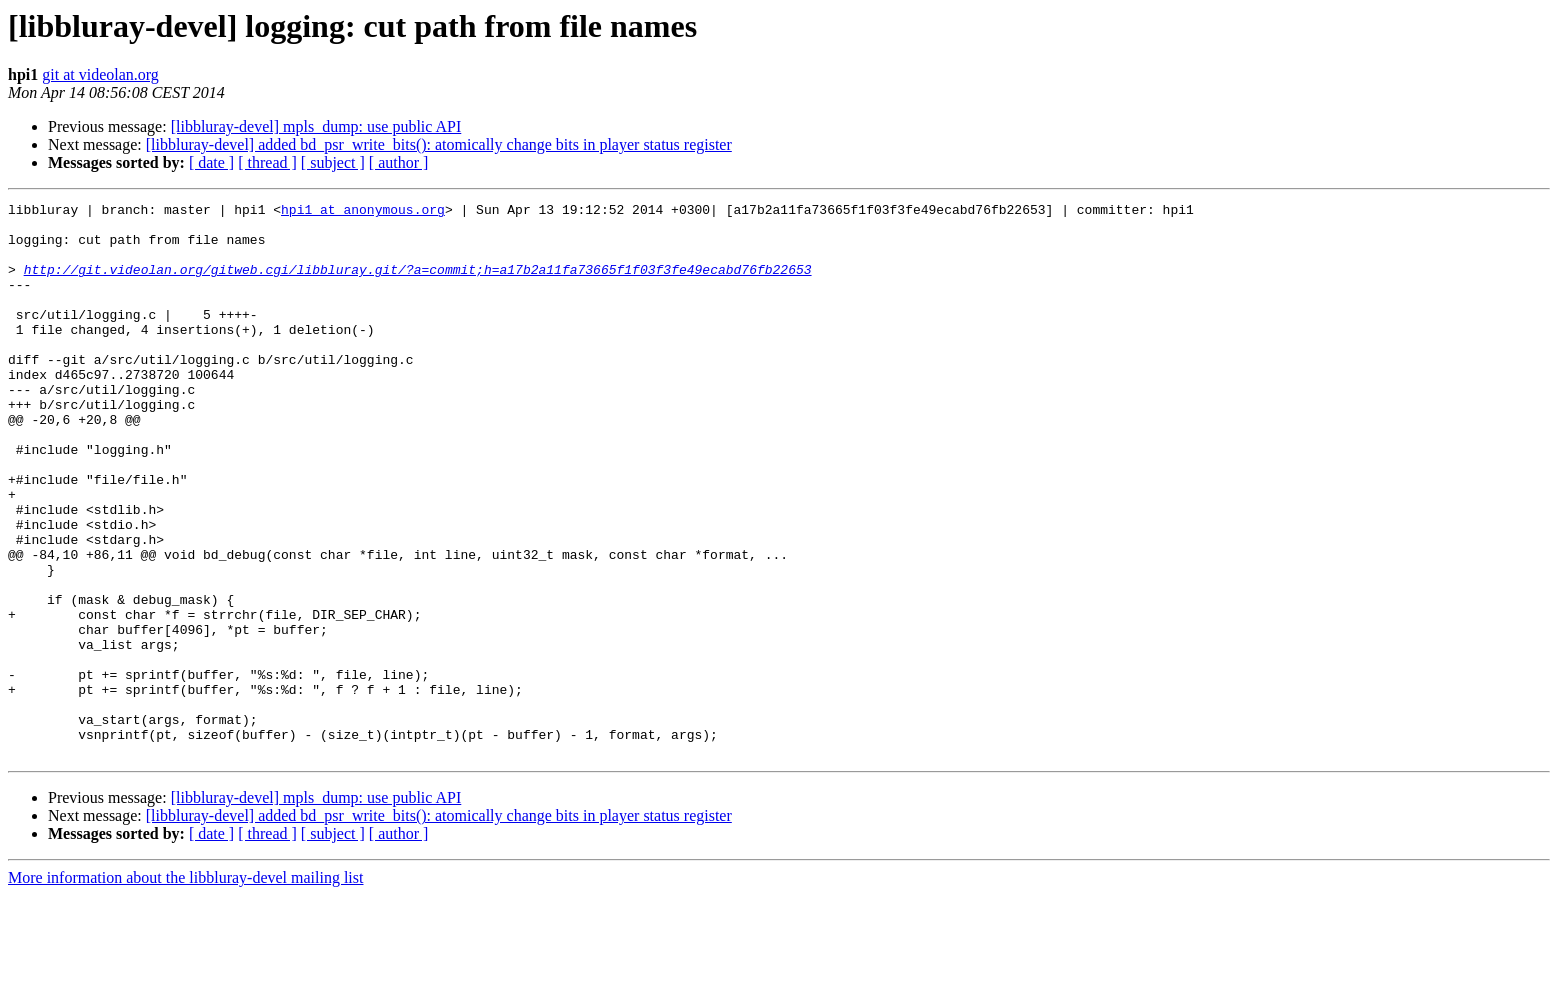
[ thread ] (267, 162)
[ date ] (211, 162)
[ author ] (399, 162)
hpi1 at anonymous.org (363, 212)
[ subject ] (333, 162)
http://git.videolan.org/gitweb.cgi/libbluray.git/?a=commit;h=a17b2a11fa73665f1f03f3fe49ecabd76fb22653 (418, 284)
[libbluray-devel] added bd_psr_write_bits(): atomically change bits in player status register (439, 144)
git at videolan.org (100, 74)
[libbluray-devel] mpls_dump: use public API (316, 126)
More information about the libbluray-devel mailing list (185, 988)
